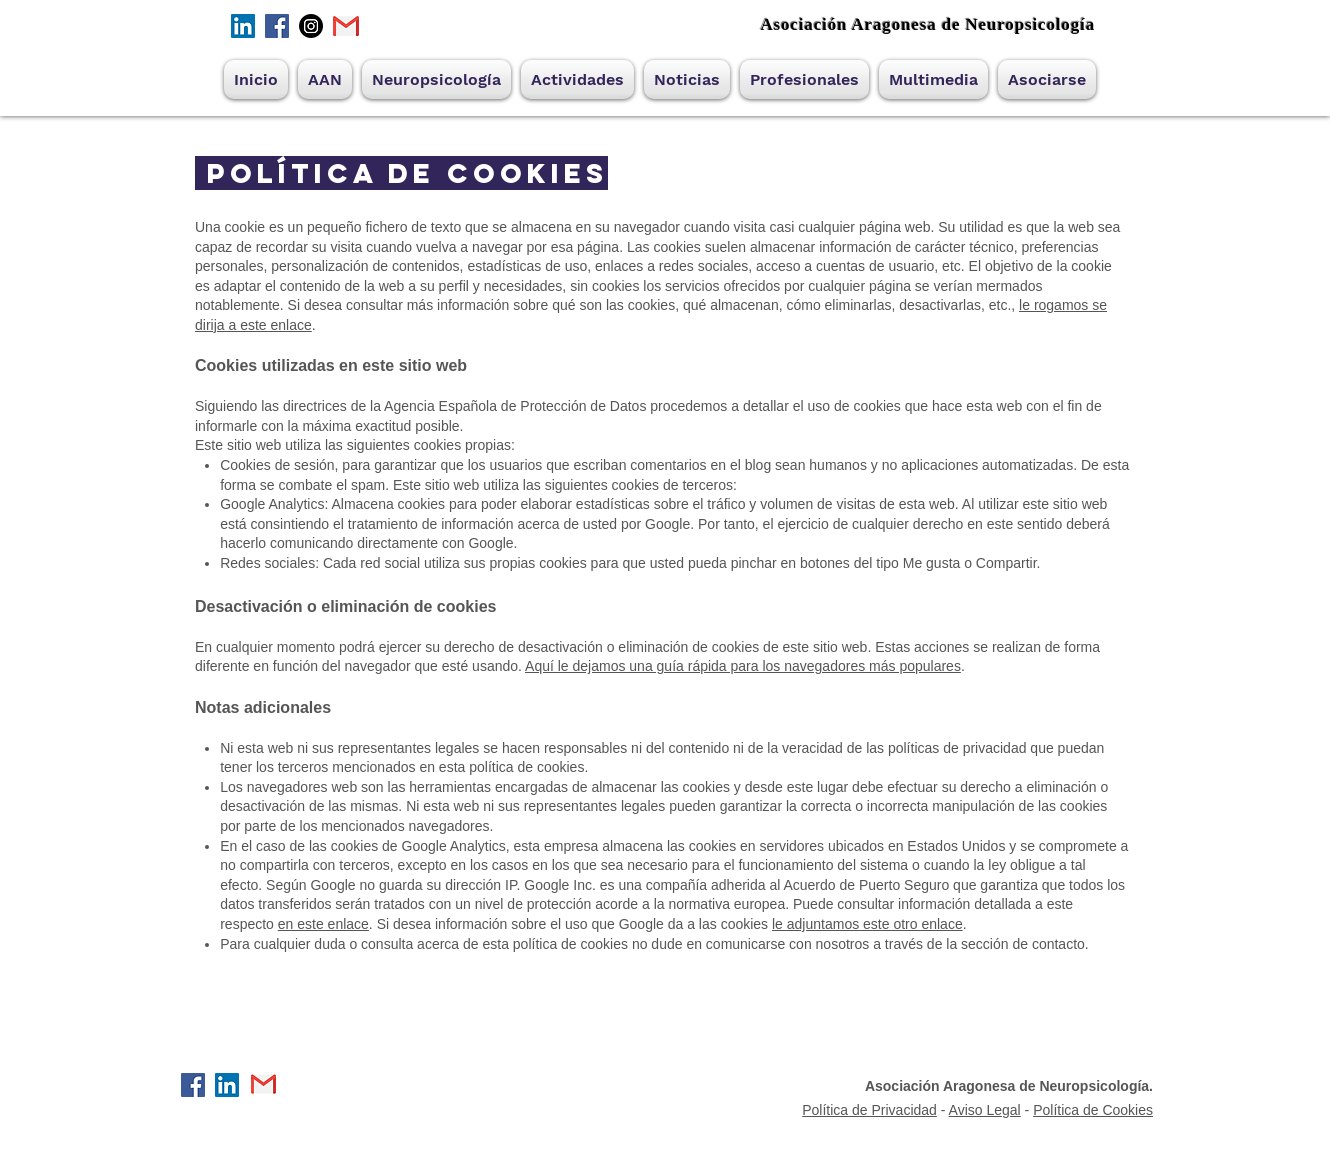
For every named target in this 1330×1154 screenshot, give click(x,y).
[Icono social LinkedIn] (243, 26)
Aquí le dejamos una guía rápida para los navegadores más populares (743, 666)
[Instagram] (311, 26)
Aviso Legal (985, 1110)
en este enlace (323, 924)
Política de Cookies (1093, 1110)
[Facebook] (277, 26)
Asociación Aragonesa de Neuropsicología (927, 24)
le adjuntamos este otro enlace (867, 924)
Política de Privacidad (869, 1110)
